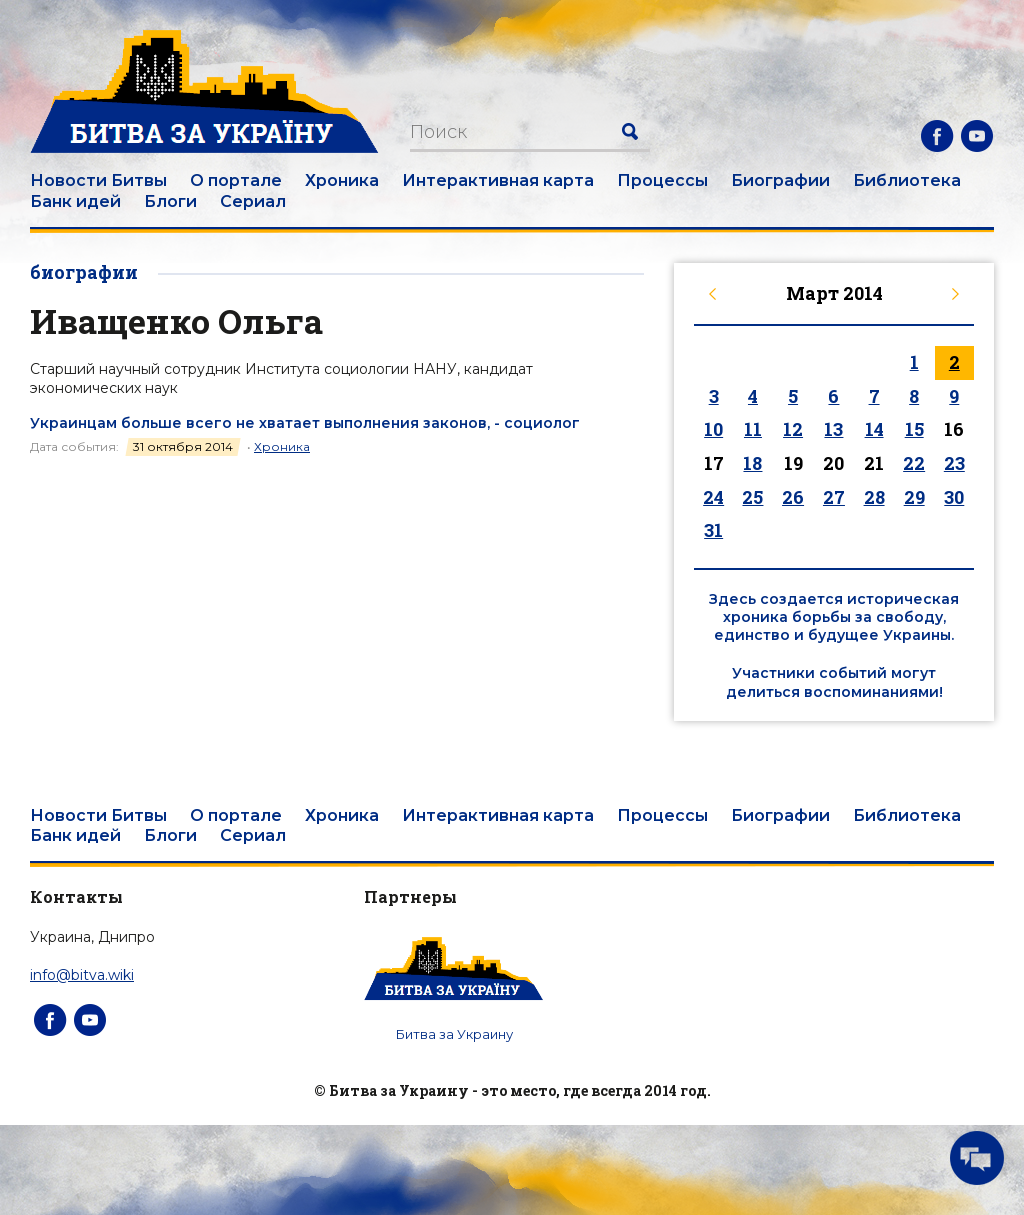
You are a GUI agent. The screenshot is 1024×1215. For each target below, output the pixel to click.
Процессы (662, 180)
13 (833, 429)
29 (914, 497)
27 (834, 497)
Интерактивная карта (498, 180)
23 (954, 463)
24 (713, 497)
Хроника (342, 180)
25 (752, 497)
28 (874, 497)
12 (793, 429)
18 (752, 463)
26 (793, 497)
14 (874, 429)
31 (713, 530)
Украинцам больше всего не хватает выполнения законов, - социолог (305, 423)
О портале (236, 180)
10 (713, 429)
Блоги (170, 201)
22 (914, 463)
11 (753, 429)
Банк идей (75, 201)
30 (954, 497)
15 (914, 429)
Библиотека (907, 180)
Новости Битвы (98, 180)
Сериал (253, 201)
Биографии (780, 180)
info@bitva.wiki (82, 975)
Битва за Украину (454, 1034)
